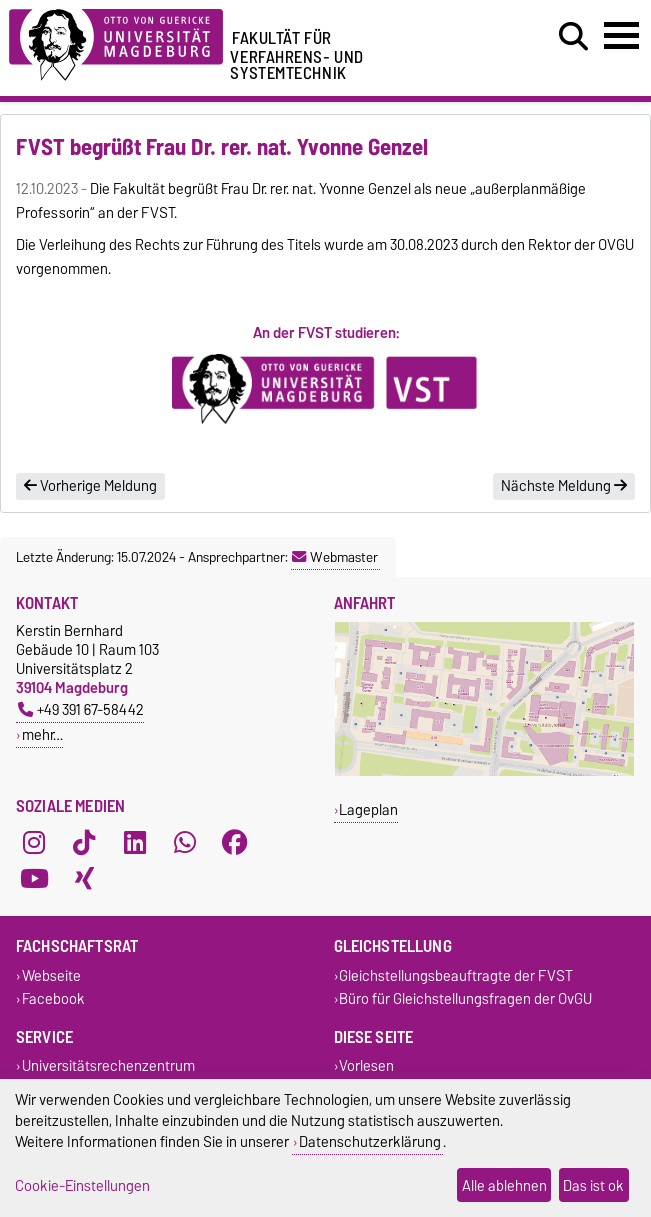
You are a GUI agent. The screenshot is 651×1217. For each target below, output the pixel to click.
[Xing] (84, 878)
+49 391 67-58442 (81, 709)
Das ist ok (593, 1185)
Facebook (53, 998)
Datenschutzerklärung (370, 1141)
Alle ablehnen (504, 1185)
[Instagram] (34, 842)
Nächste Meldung (564, 486)
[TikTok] (84, 842)
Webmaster (335, 557)
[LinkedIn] (135, 842)
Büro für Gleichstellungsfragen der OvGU (465, 998)
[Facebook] (235, 842)
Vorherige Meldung (90, 486)
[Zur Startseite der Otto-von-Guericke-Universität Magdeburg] (116, 41)
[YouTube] (34, 878)
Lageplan (368, 809)
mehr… (42, 734)
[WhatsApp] (185, 842)
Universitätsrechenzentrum (108, 1066)
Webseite (51, 975)
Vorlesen (366, 1066)
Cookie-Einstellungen (82, 1185)
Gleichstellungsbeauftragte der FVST (456, 975)
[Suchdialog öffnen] (573, 37)
